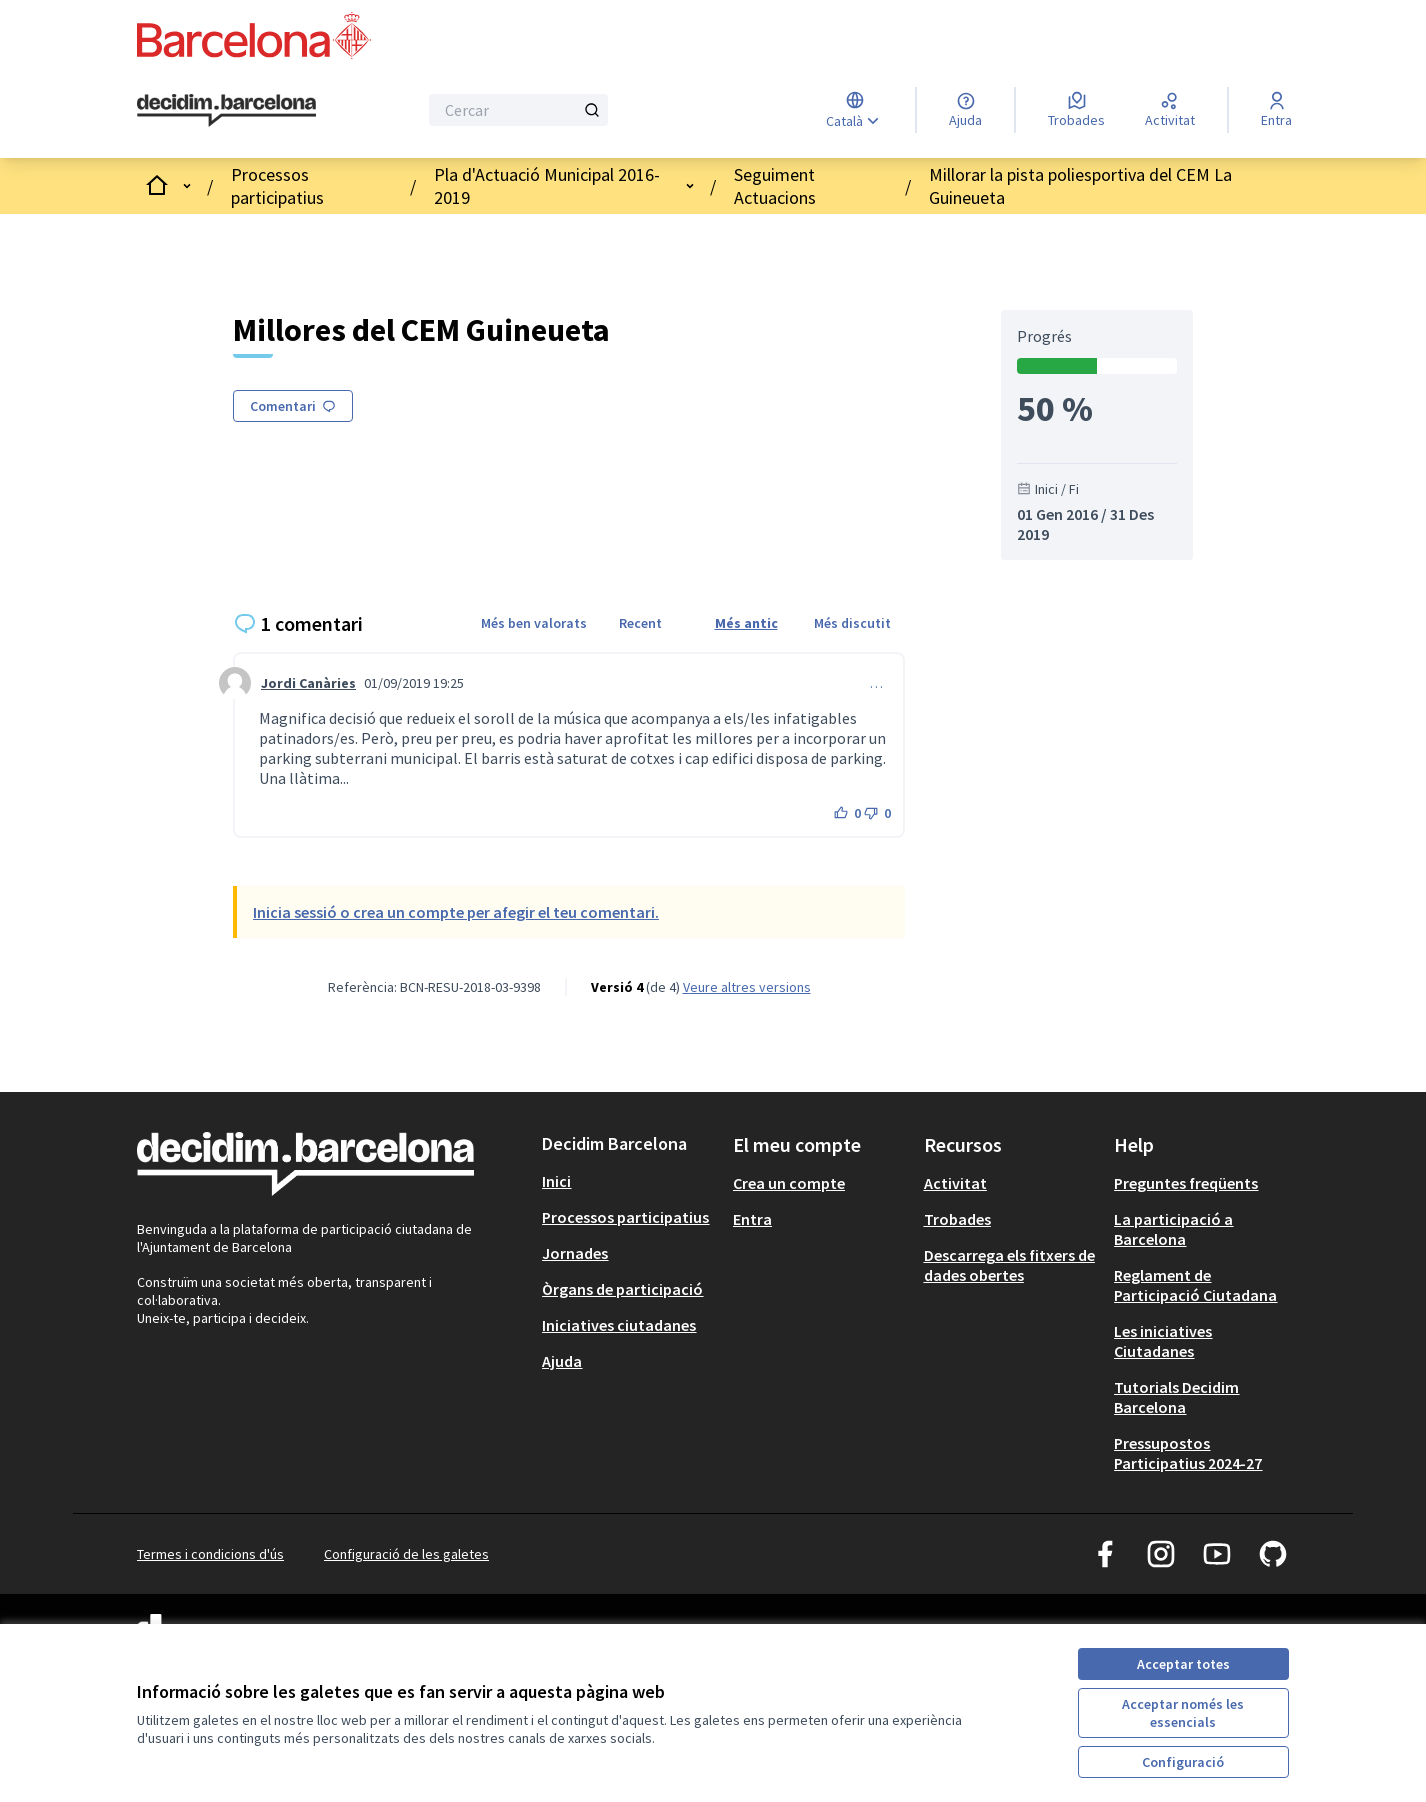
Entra (752, 1219)
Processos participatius (277, 186)
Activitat (955, 1183)
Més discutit (852, 623)
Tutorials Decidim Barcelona (1176, 1397)
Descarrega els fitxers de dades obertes (1009, 1265)
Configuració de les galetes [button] (406, 1554)
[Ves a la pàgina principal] (226, 111)
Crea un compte (789, 1183)
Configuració (1183, 1762)
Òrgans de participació (622, 1289)
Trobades (957, 1219)
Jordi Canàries (308, 683)
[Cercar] (518, 110)
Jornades (575, 1253)
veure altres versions (747, 987)
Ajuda (562, 1361)
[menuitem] (629, 1181)
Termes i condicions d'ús (210, 1554)
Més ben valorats (534, 623)
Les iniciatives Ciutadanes (1163, 1341)
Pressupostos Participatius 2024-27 (1188, 1453)
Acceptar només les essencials (1183, 1713)
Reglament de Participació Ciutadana (1195, 1285)
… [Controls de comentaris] (876, 683)
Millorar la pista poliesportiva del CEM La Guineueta (1080, 186)
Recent (640, 623)
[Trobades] (1076, 110)
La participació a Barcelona (1173, 1229)
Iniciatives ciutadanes (619, 1325)
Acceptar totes (1183, 1664)
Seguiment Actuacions (775, 186)
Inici (556, 1181)
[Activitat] (1170, 110)
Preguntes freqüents (1186, 1183)
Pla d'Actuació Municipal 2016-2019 (547, 186)
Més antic (746, 623)
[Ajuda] (965, 110)
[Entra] (1276, 110)
